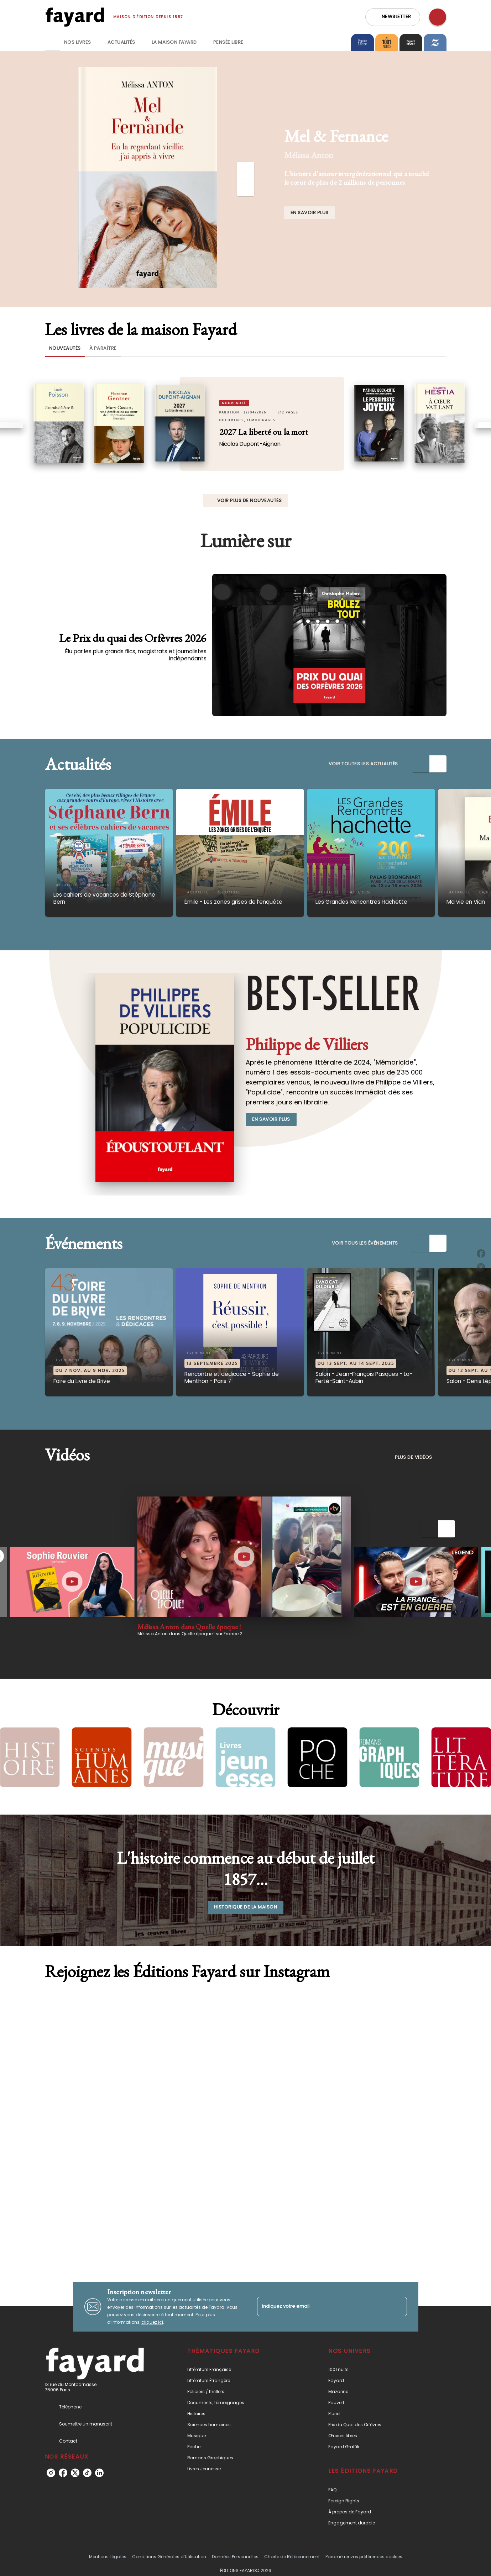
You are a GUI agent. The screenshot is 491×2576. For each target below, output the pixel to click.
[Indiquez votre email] (323, 2306)
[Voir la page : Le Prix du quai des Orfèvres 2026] (245, 623)
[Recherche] (437, 17)
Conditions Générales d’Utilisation (169, 2557)
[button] (392, 17)
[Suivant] (245, 187)
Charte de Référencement (292, 2557)
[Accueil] (75, 17)
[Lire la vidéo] (72, 1581)
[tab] (52, 42)
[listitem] (51, 2473)
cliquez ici (152, 2322)
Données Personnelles (235, 2557)
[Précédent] (245, 170)
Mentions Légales (107, 2557)
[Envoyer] (398, 2306)
